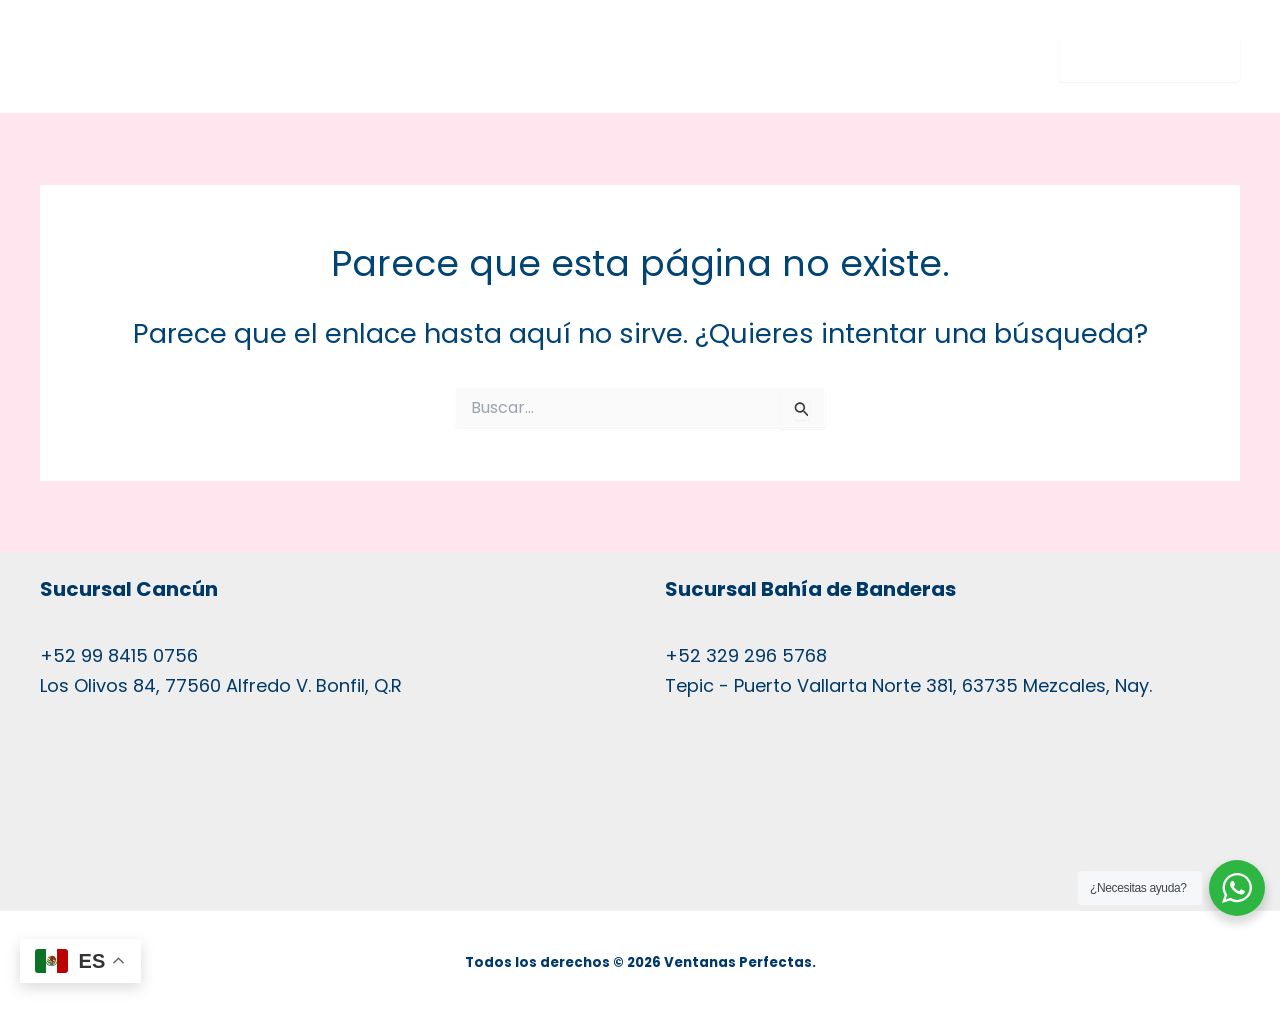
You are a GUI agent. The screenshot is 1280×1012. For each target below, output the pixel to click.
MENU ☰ (1134, 57)
